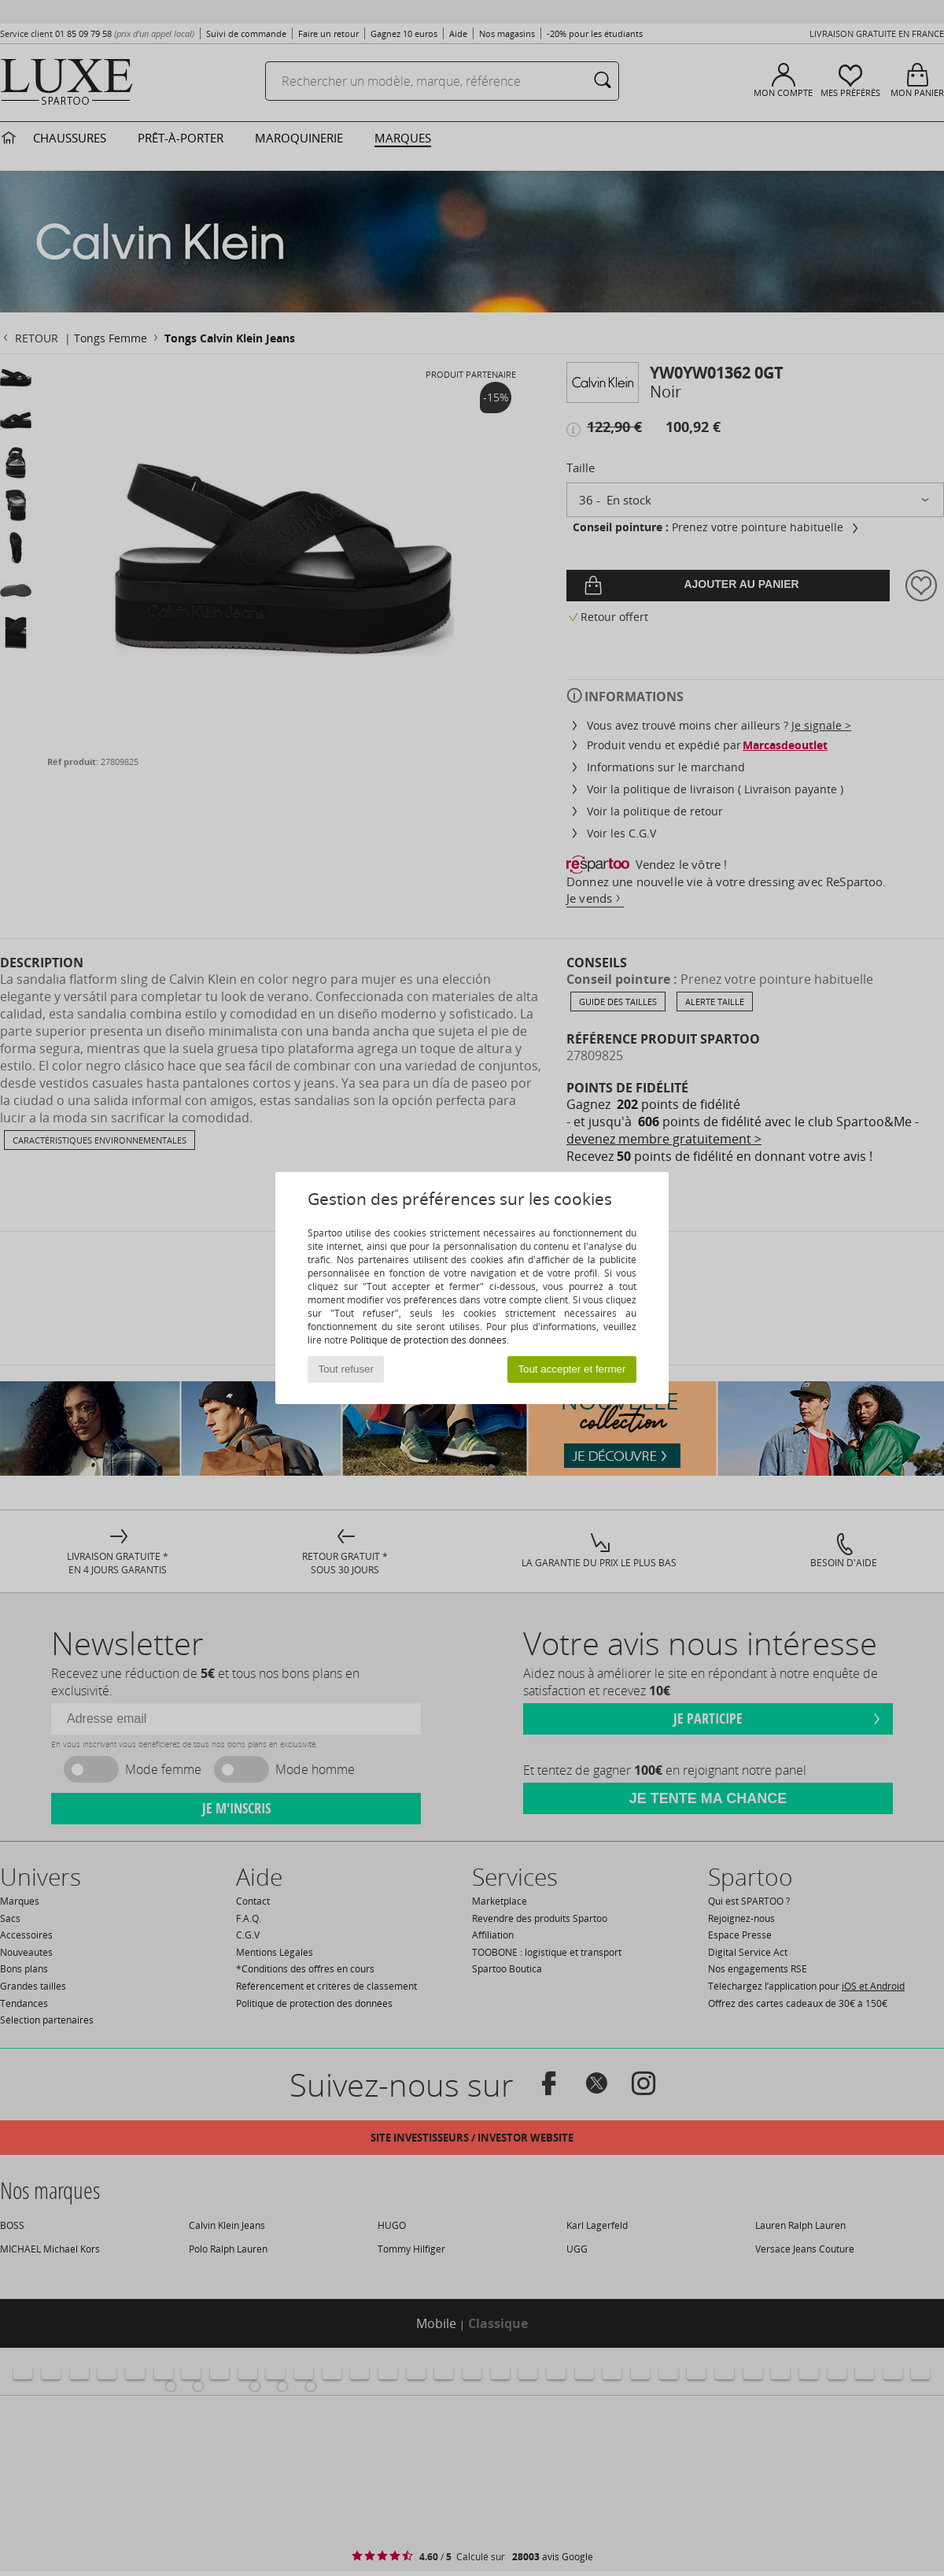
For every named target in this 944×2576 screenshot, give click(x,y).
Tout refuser (346, 1369)
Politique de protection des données (428, 1340)
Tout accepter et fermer (571, 1369)
